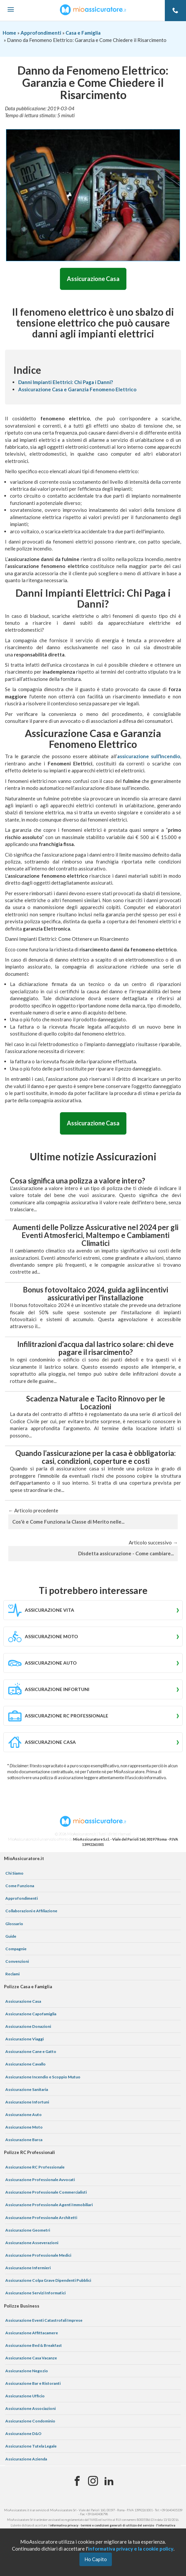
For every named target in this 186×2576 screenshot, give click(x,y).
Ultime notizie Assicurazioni (93, 1156)
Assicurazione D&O (23, 2433)
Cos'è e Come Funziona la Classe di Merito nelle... (68, 1522)
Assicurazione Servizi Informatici (35, 2292)
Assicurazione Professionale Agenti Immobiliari (49, 2204)
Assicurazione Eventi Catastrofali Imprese (43, 2320)
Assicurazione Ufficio (25, 2395)
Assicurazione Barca (23, 2139)
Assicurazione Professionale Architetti (41, 2217)
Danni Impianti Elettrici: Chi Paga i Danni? (65, 382)
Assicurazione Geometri (27, 2230)
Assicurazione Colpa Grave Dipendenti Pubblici (48, 2280)
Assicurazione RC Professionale (35, 2167)
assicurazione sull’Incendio (148, 756)
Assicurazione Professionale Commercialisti (46, 2192)
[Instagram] (93, 2481)
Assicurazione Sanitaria (26, 2089)
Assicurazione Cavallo (25, 2064)
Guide (10, 1936)
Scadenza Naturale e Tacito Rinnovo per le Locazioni (95, 1403)
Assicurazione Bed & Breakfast (33, 2345)
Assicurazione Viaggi (24, 2038)
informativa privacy (64, 2525)
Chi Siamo (14, 1873)
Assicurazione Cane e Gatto (30, 2051)
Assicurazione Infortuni (27, 2102)
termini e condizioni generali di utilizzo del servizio (117, 2525)
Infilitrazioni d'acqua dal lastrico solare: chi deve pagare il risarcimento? (95, 1348)
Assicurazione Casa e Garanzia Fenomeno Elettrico (77, 389)
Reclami (12, 1973)
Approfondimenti (41, 33)
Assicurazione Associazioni (30, 2408)
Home (9, 33)
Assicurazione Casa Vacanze (31, 2357)
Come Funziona (19, 1885)
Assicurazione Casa (93, 278)
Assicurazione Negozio (26, 2370)
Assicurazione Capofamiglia (30, 2013)
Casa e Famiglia (83, 33)
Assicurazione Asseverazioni (31, 2242)
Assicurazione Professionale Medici (38, 2255)
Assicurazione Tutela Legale (31, 2446)
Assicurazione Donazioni (28, 2026)
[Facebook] (77, 2481)
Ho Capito (95, 2559)
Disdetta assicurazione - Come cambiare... (126, 1553)
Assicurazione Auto (23, 2114)
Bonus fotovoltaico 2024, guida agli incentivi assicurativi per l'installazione (95, 1294)
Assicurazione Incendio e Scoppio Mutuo (42, 2076)
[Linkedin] (109, 2481)
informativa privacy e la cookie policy (130, 2549)
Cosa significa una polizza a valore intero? (77, 1181)
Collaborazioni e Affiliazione (31, 1910)
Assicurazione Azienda (26, 2458)
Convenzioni (17, 1961)
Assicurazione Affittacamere (31, 2332)
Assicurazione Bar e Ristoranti (33, 2383)
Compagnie (15, 1948)
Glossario (14, 1923)
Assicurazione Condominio (30, 2420)
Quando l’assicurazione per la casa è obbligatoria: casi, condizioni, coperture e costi (95, 1457)
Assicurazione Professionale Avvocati (40, 2179)
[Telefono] (175, 10)
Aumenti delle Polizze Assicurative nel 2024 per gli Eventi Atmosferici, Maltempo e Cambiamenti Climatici (95, 1235)
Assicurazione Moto (24, 2127)
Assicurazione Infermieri (28, 2267)
